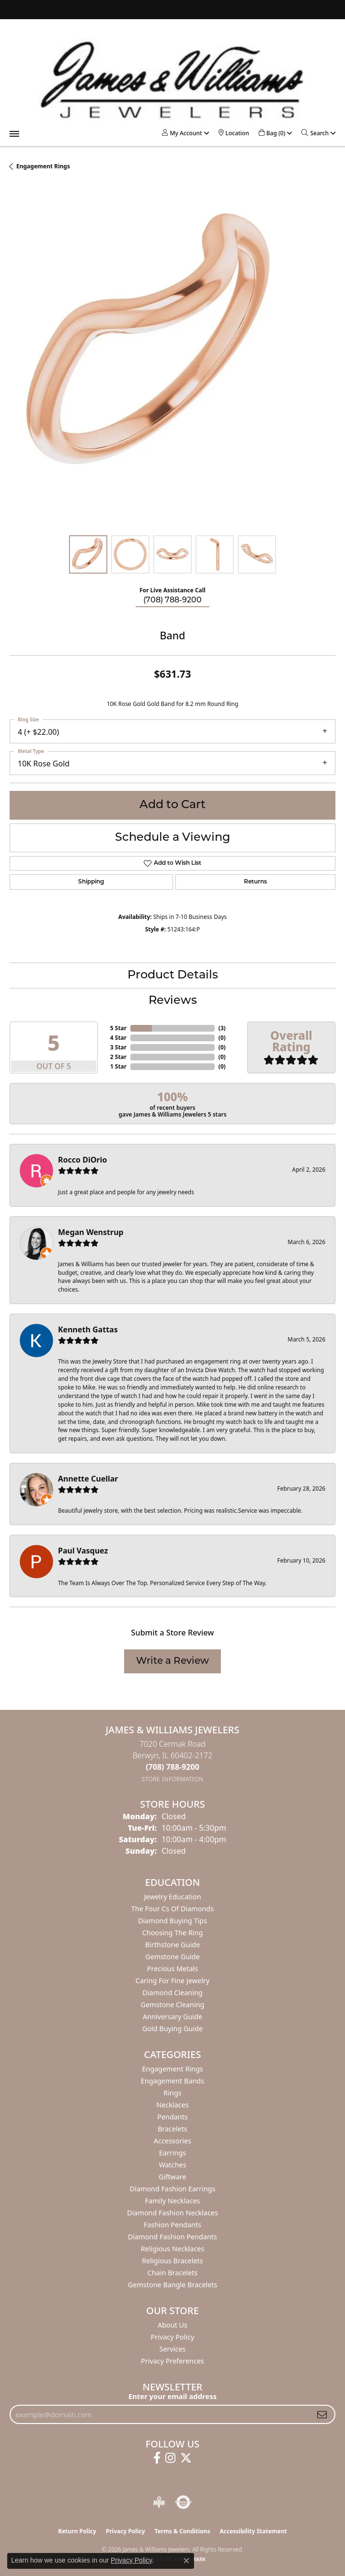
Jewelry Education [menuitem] (172, 1896)
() (222, 1028)
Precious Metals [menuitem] (172, 1968)
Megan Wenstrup (91, 1232)
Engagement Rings (43, 166)
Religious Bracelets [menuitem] (172, 2260)
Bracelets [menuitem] (172, 2128)
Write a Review (172, 1661)
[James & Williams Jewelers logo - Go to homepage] (172, 80)
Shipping (91, 882)
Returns (255, 882)
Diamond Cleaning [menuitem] (172, 1992)
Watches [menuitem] (172, 2164)
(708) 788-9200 (172, 600)
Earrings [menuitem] (172, 2152)
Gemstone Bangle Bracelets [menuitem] (172, 2284)
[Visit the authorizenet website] (183, 2502)
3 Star (118, 1047)
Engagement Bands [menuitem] (172, 2080)
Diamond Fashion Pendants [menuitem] (172, 2236)
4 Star (118, 1038)
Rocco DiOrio (82, 1159)
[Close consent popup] (186, 2561)
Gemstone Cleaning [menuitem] (173, 2004)
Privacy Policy (173, 2336)
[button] (182, 133)
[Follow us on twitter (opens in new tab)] (186, 2458)
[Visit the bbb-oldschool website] (159, 2502)
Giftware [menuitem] (172, 2176)
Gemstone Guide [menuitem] (172, 1956)
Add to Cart (172, 805)
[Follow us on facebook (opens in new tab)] (157, 2458)
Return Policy (77, 2531)
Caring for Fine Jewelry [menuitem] (172, 1980)
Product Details (172, 975)
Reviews (173, 1001)
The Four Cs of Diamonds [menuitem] (172, 1908)
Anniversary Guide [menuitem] (172, 2016)
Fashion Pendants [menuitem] (172, 2224)
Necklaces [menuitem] (172, 2104)
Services (173, 2348)
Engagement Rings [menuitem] (172, 2068)
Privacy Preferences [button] (172, 2360)
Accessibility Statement (253, 2531)
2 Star (118, 1057)
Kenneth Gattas (88, 1329)
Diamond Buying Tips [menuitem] (172, 1920)
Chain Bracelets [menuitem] (172, 2272)
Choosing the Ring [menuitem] (172, 1932)
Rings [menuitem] (172, 2092)
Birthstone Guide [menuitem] (172, 1944)
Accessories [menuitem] (172, 2140)
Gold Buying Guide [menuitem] (172, 2028)
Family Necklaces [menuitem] (172, 2200)
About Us (172, 2324)
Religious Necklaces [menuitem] (173, 2248)
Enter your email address (172, 2396)
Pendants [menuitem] (172, 2116)
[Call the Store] (172, 1767)
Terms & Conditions (182, 2531)
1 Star (118, 1066)
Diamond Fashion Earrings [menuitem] (173, 2188)
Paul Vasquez (83, 1550)
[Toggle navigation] (14, 133)
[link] (233, 133)
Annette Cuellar (88, 1478)
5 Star (118, 1028)
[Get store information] (173, 1779)
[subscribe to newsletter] (322, 2414)
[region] (172, 363)
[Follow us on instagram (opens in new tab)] (170, 2458)
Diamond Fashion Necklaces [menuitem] (172, 2212)
